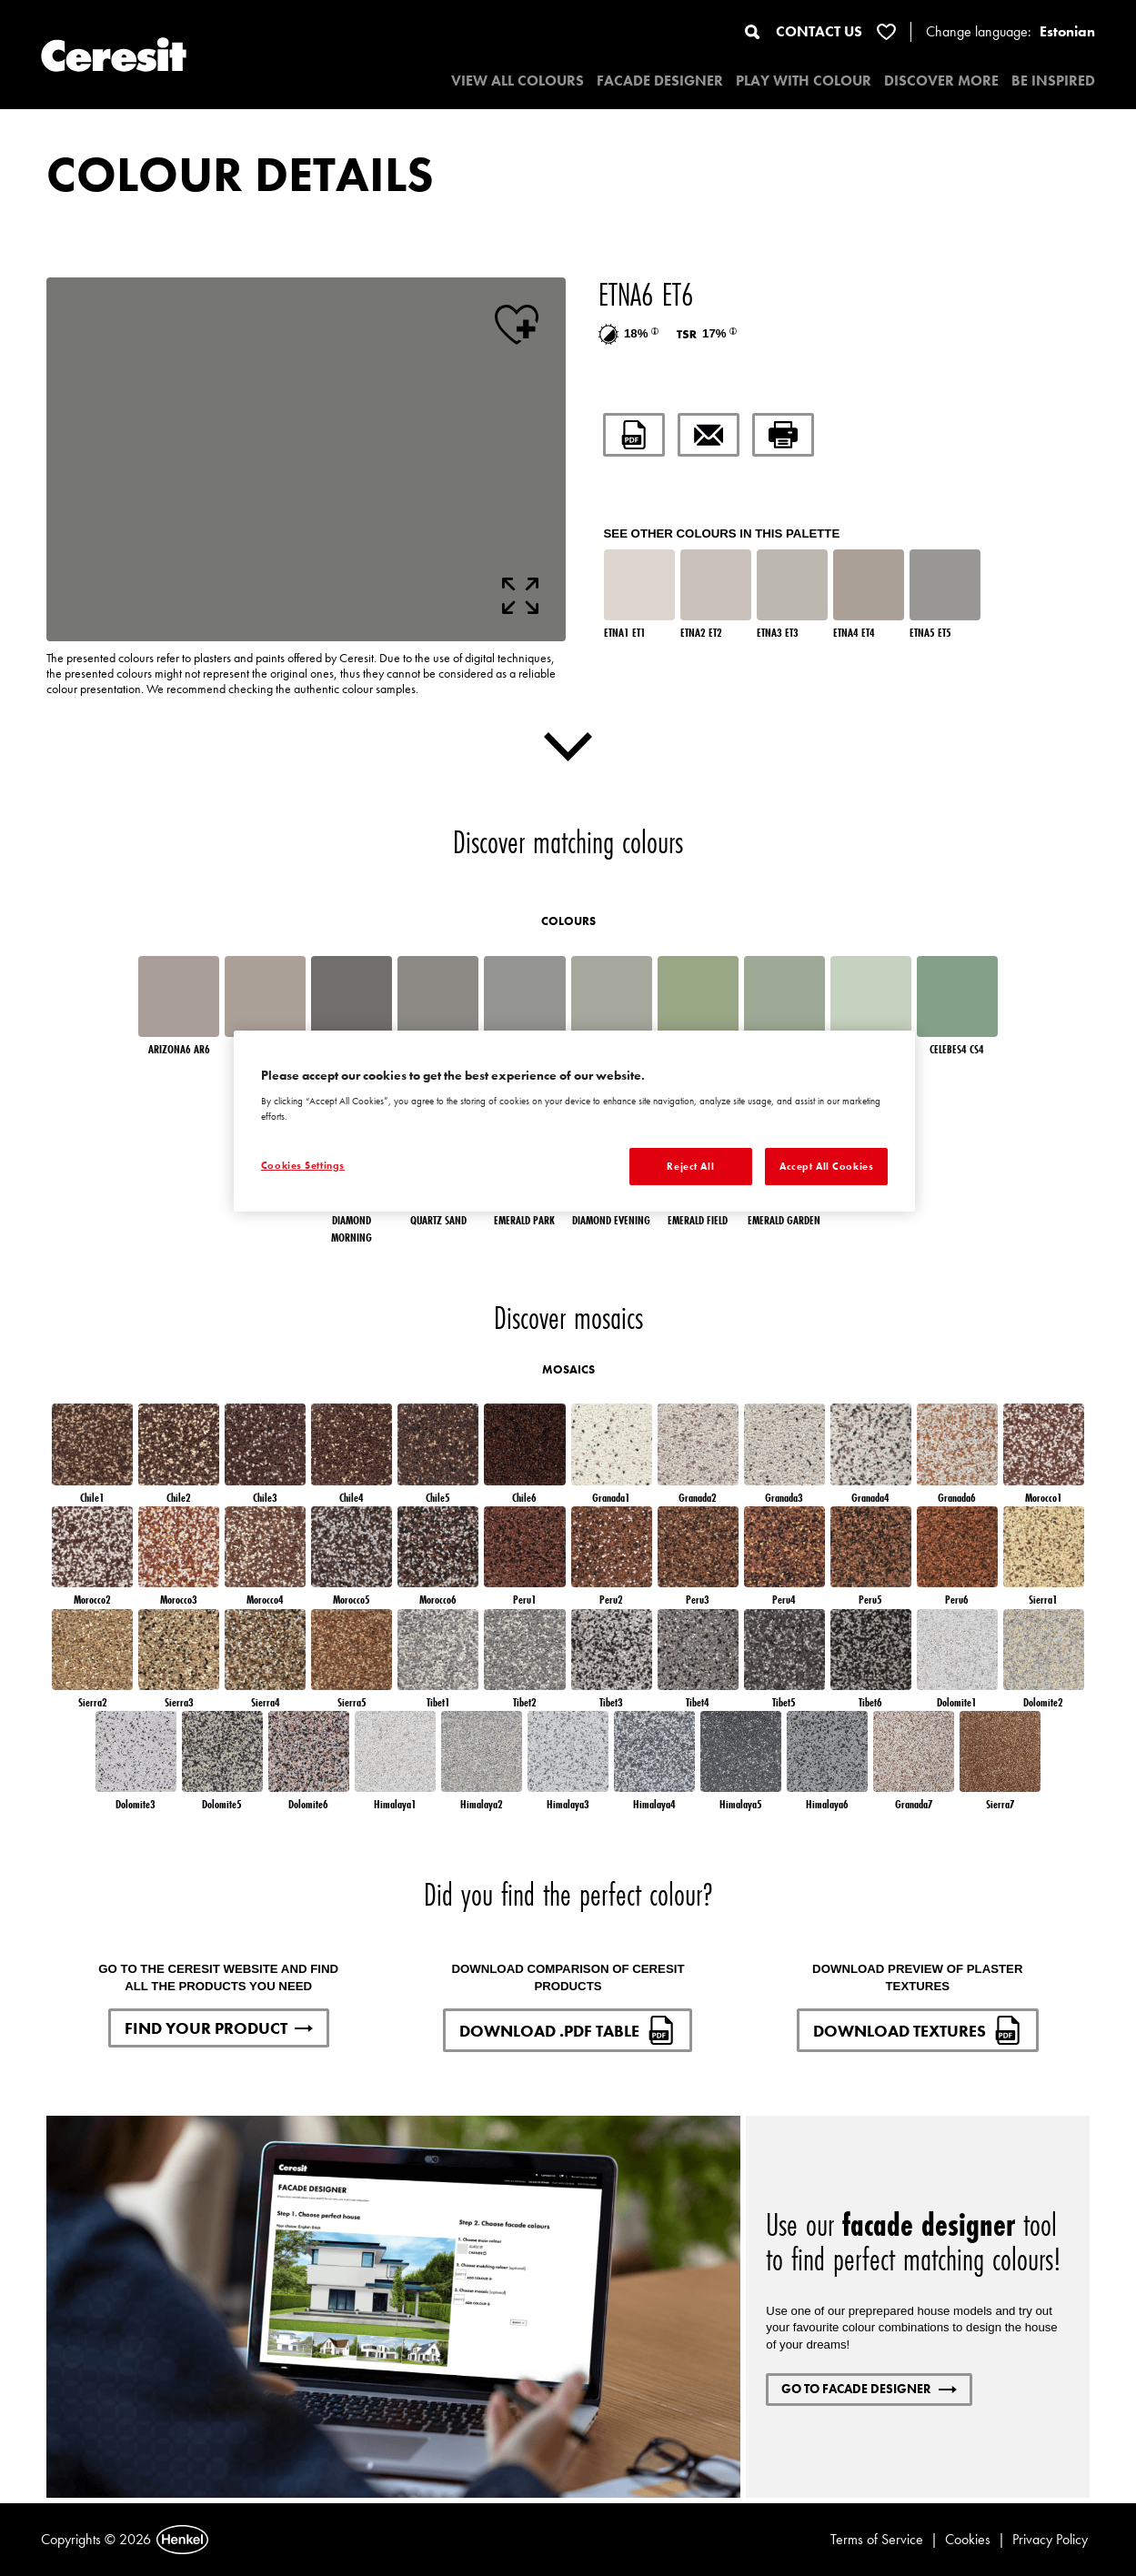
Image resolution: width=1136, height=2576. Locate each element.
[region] (574, 1122)
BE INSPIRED (1053, 80)
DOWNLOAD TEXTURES (917, 2030)
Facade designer (660, 80)
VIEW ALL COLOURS (517, 80)
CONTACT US (819, 31)
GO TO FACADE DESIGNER (869, 2389)
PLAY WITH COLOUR (803, 80)
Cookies (967, 2539)
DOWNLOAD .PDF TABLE (567, 2030)
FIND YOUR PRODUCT (219, 2028)
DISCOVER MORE (941, 80)
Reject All (690, 1166)
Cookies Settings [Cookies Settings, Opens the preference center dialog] (303, 1165)
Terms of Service (876, 2539)
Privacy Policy (1050, 2539)
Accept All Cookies (826, 1166)
